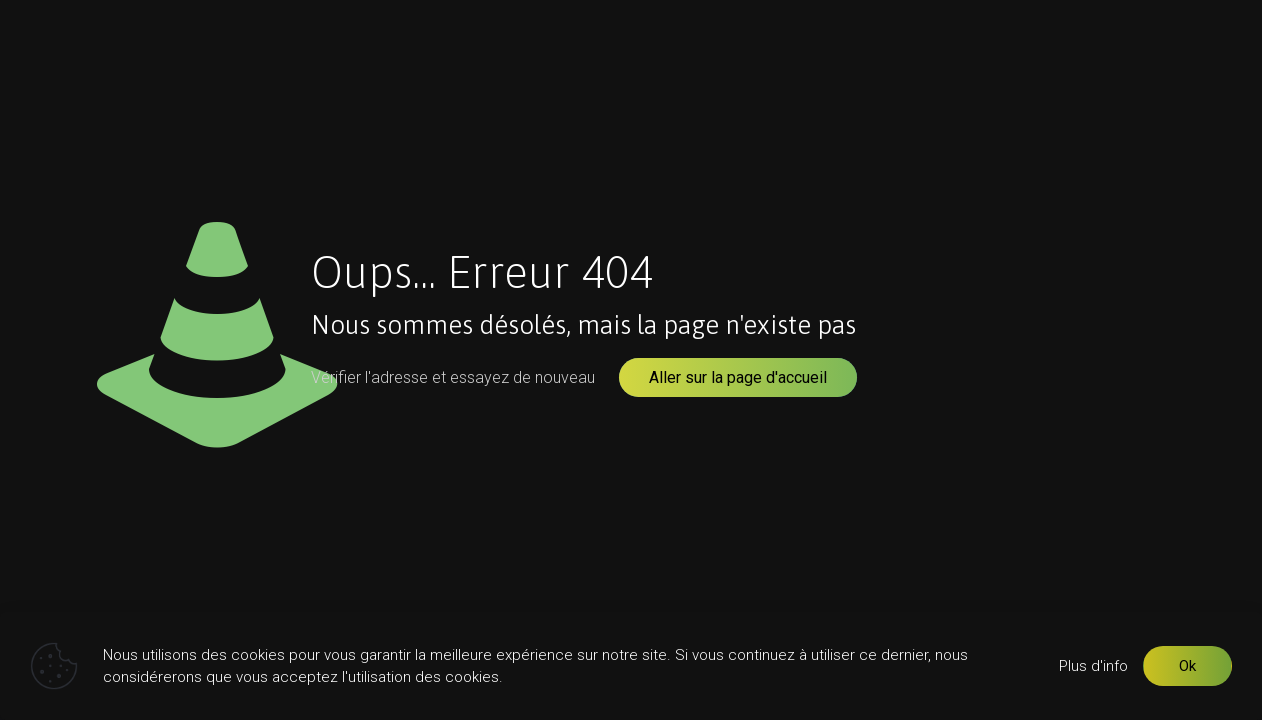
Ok (1187, 666)
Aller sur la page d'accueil (738, 377)
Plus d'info (1093, 666)
